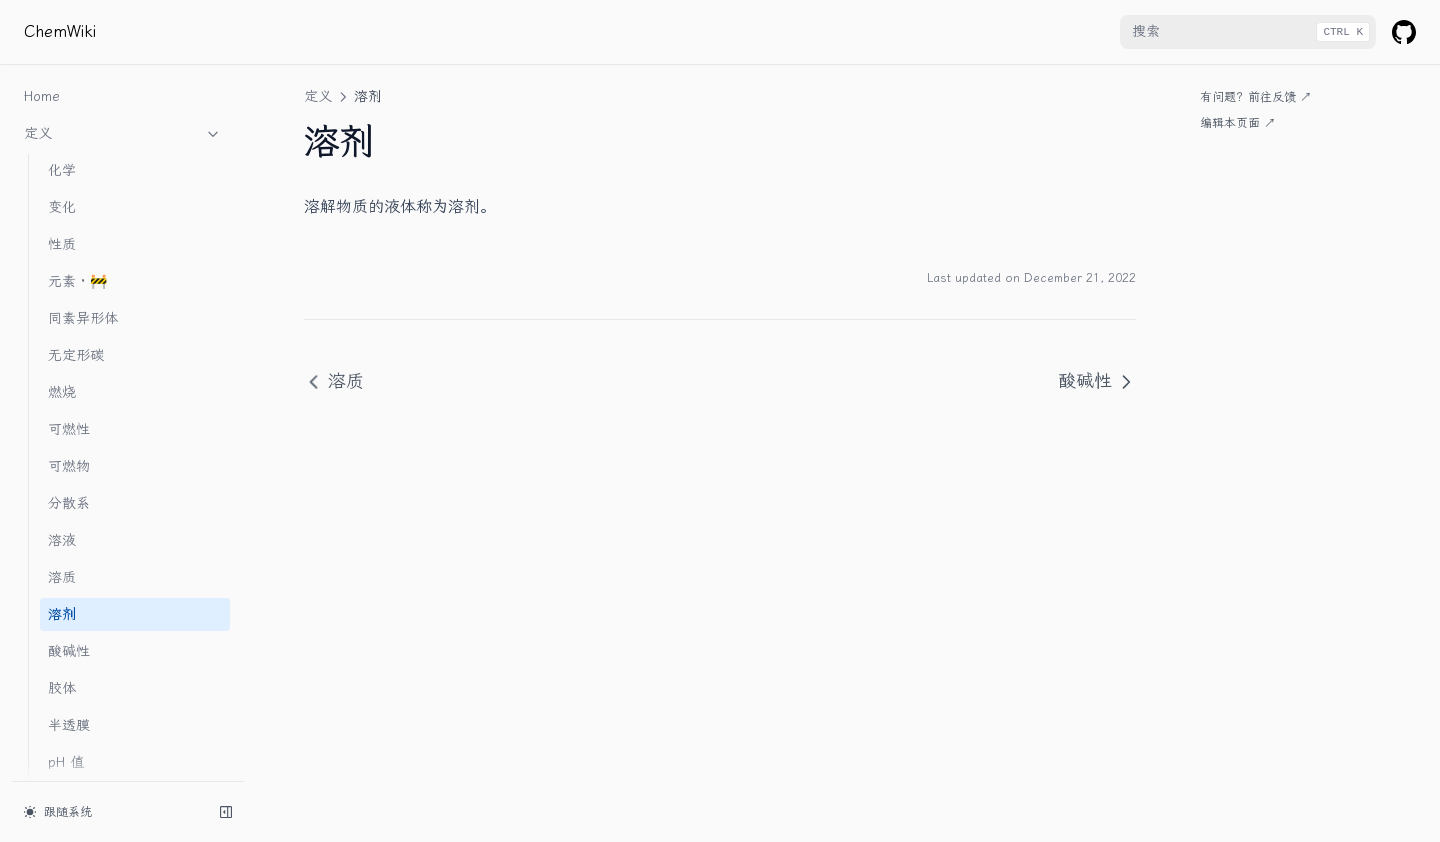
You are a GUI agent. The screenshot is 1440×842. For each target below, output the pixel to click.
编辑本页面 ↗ (1238, 123)
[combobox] (1248, 32)
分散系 (69, 305)
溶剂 (62, 416)
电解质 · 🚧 (84, 638)
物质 (123, 676)
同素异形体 (83, 120)
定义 (318, 96)
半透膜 (69, 527)
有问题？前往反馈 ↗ (1256, 97)
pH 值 (66, 564)
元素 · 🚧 (77, 83)
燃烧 (62, 194)
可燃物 (69, 268)
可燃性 (69, 231)
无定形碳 (76, 157)
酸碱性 (69, 453)
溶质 (62, 379)
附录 (123, 750)
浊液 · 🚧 (77, 601)
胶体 (62, 490)
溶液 (62, 342)
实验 (123, 713)
